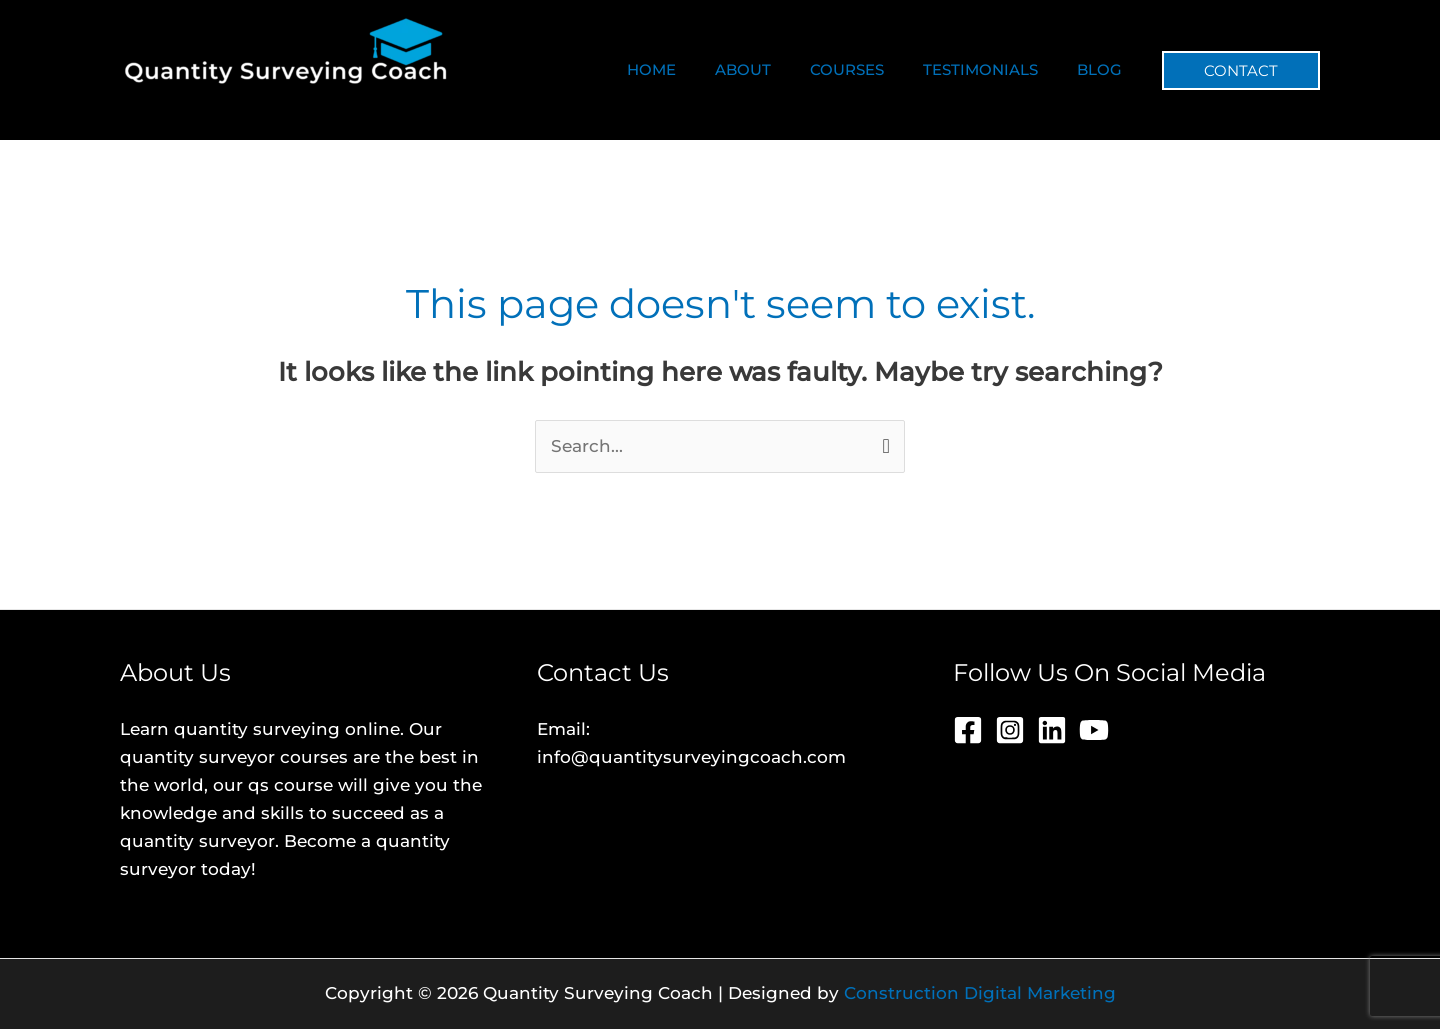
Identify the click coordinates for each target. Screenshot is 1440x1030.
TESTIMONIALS (994, 69)
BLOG (1104, 69)
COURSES (870, 69)
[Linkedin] (1052, 731)
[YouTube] (1094, 731)
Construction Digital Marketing (980, 994)
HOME (692, 69)
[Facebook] (968, 731)
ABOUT (775, 69)
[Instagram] (1010, 731)
